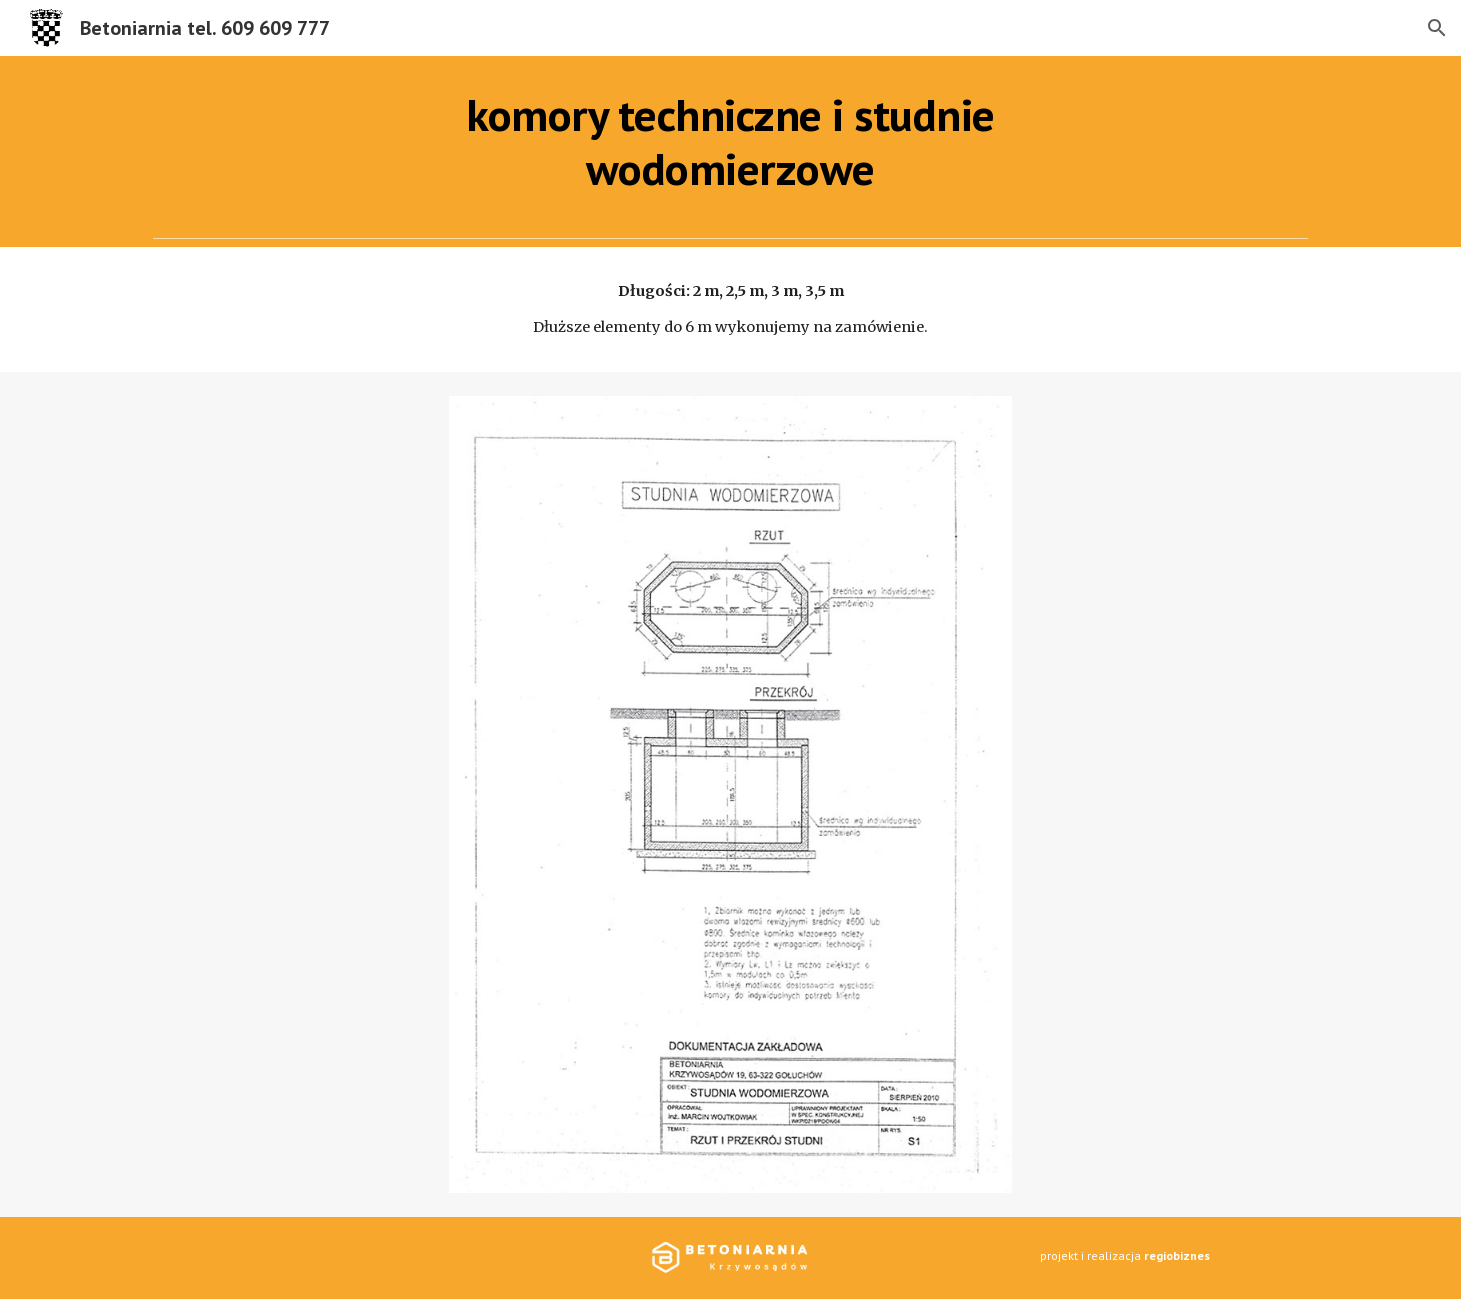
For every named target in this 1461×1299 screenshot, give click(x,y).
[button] (1437, 28)
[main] (731, 142)
